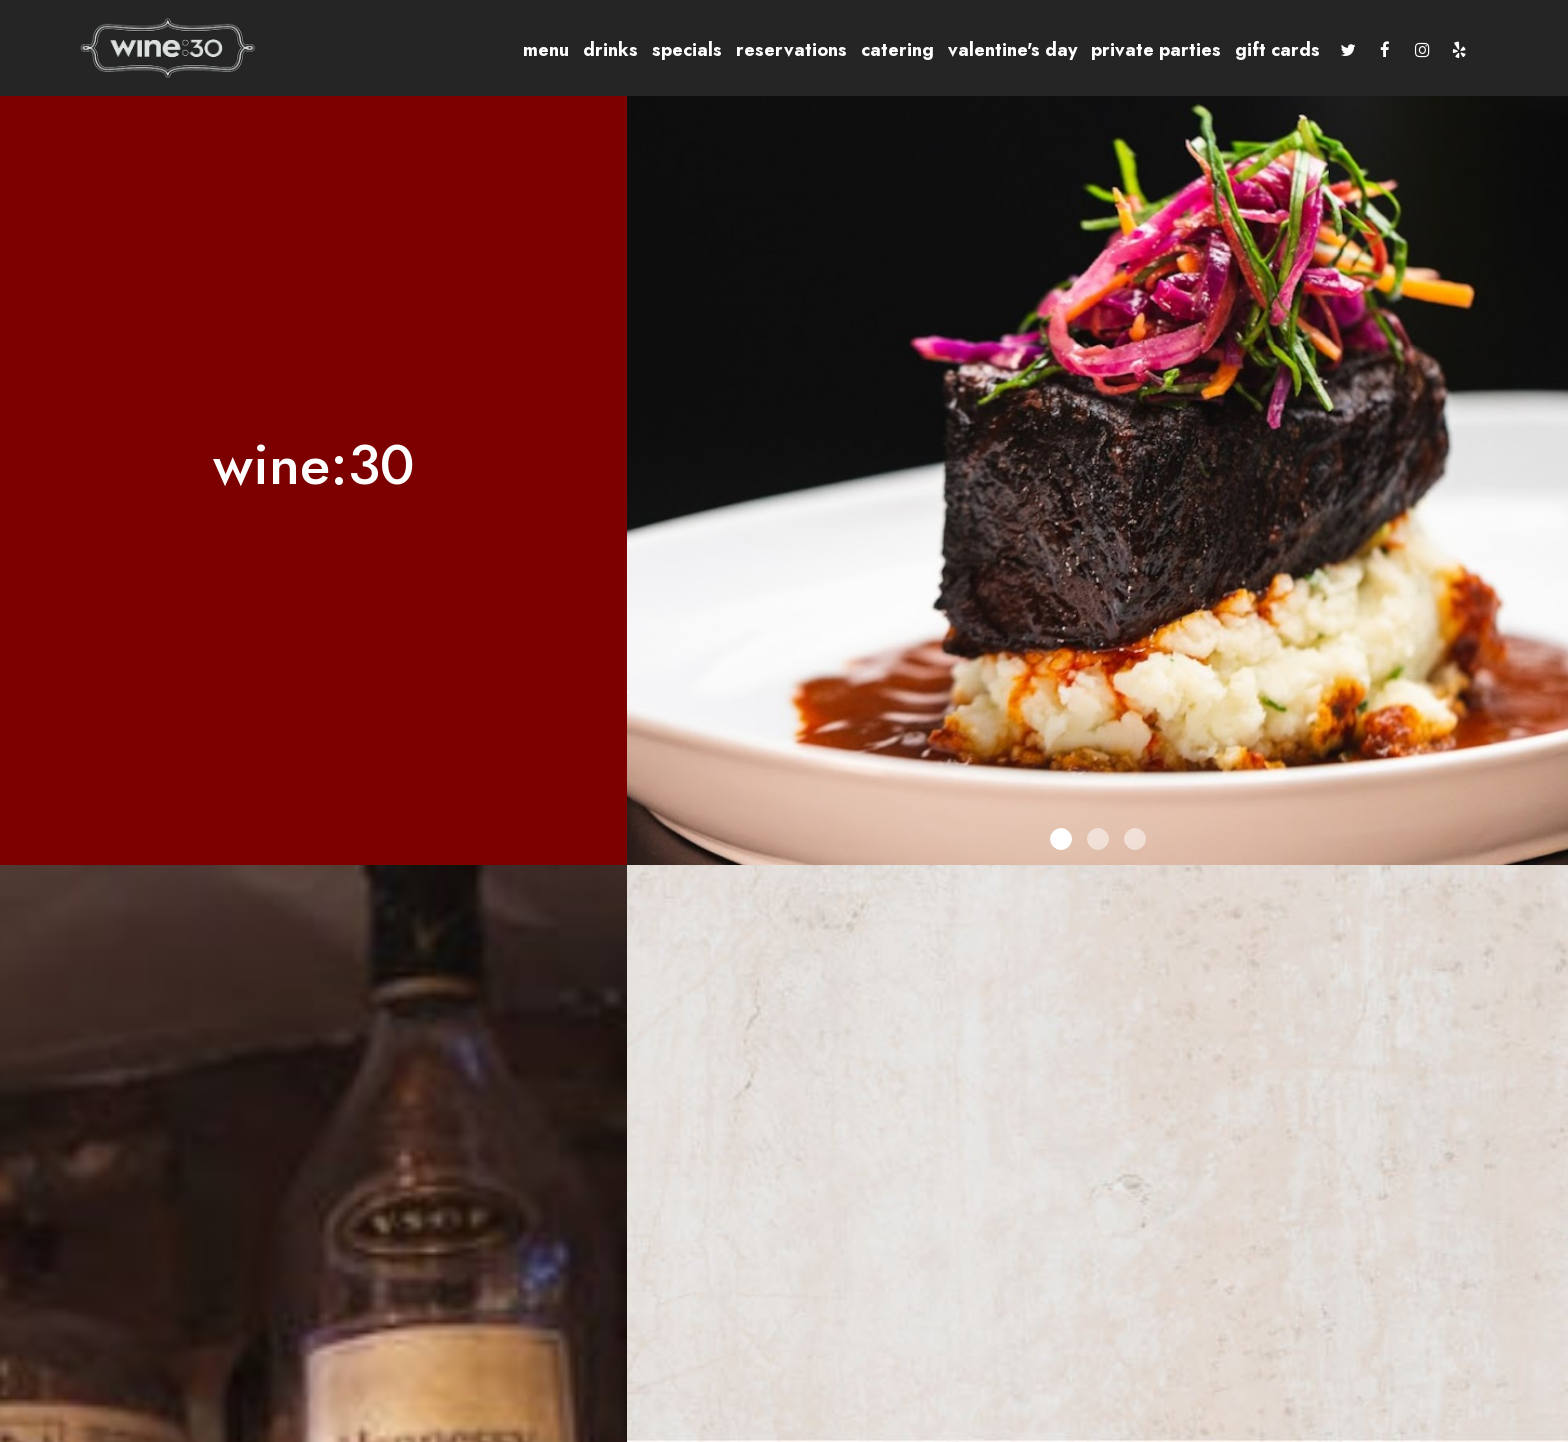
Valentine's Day (1012, 50)
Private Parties (1156, 50)
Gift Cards (1277, 50)
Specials (687, 50)
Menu (546, 50)
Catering (897, 50)
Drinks (610, 50)
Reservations (791, 50)
